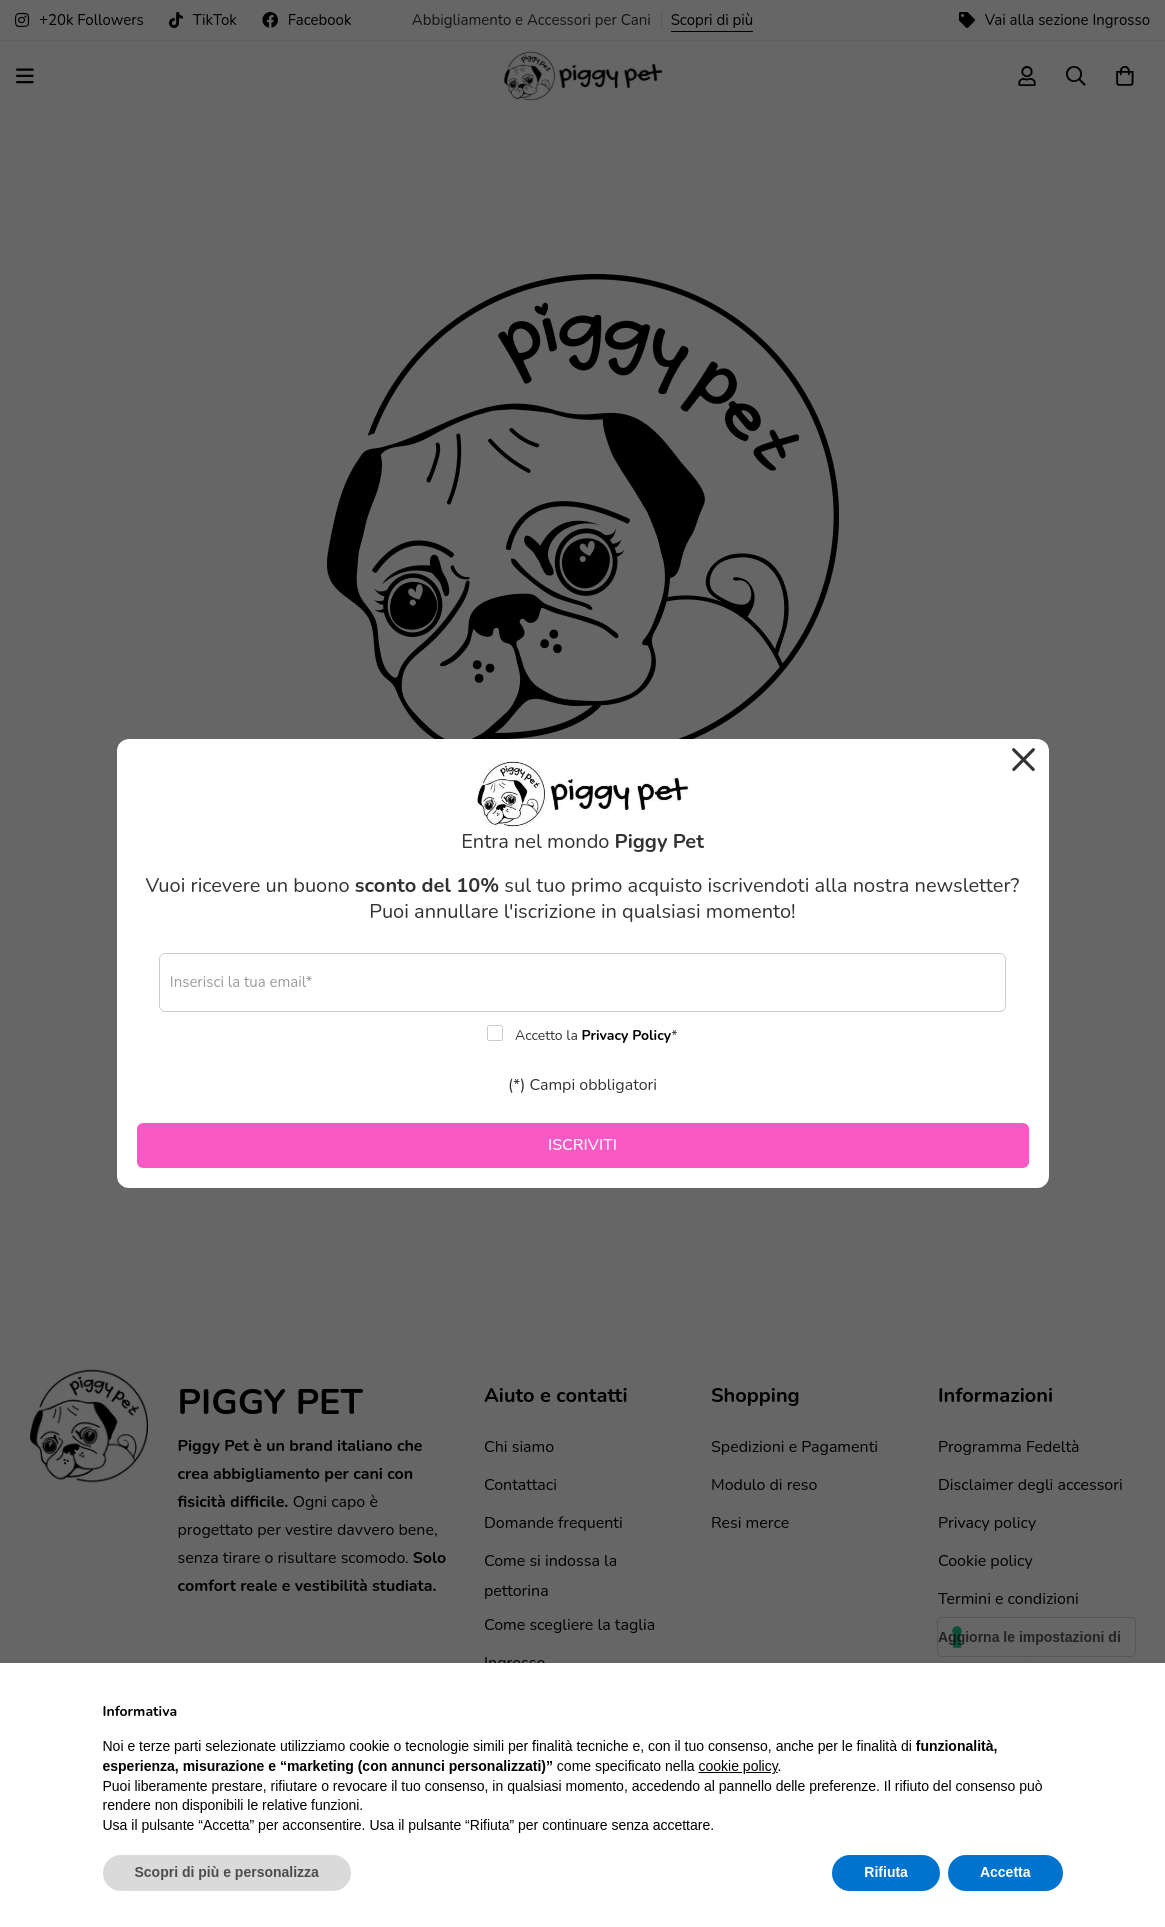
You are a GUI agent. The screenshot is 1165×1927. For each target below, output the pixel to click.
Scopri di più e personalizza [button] (227, 1872)
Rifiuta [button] (886, 1872)
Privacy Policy (626, 1035)
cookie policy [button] (737, 1766)
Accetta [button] (1005, 1872)
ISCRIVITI (582, 1145)
